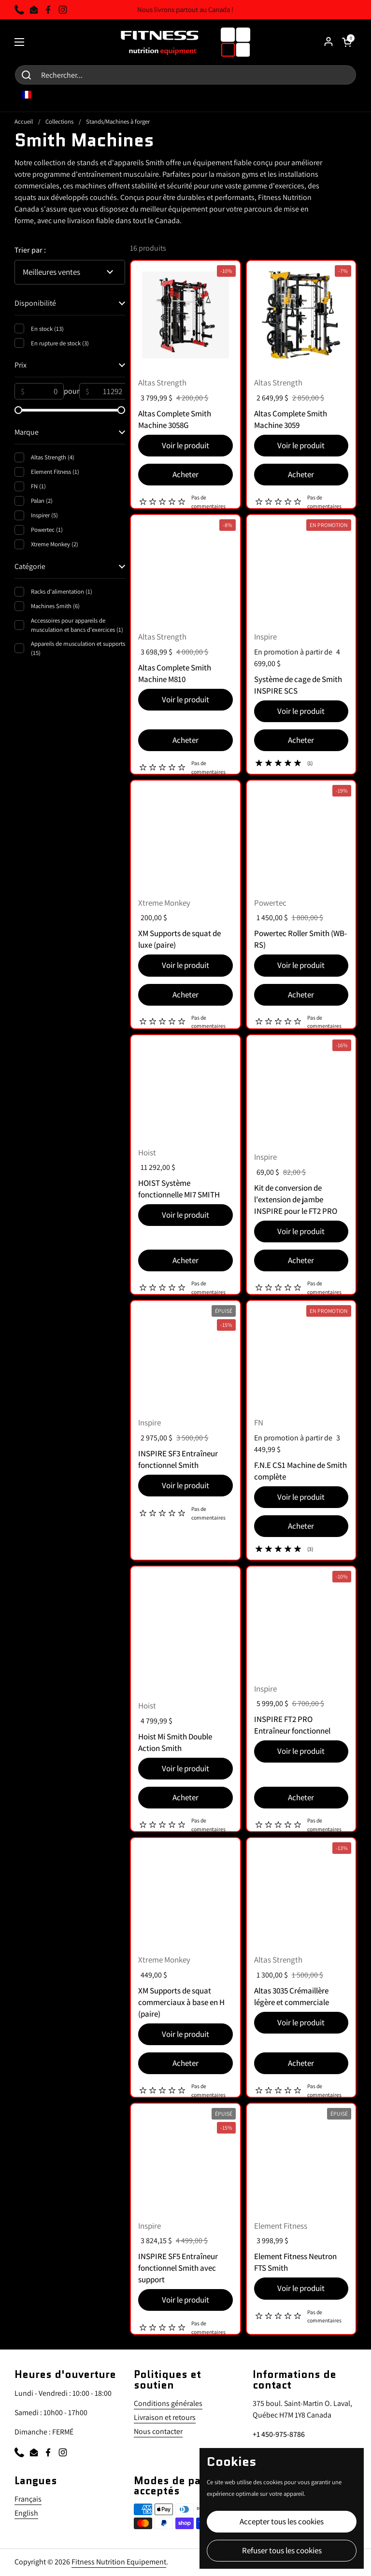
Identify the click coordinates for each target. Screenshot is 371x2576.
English (26, 2513)
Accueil (23, 121)
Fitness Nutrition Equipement (118, 2562)
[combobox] (33, 94)
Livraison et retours (165, 2417)
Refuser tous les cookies (282, 2550)
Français (28, 2499)
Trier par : (30, 250)
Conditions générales (168, 2403)
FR (33, 95)
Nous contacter (158, 2431)
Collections (59, 121)
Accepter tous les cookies (282, 2521)
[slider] (18, 410)
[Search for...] (185, 75)
